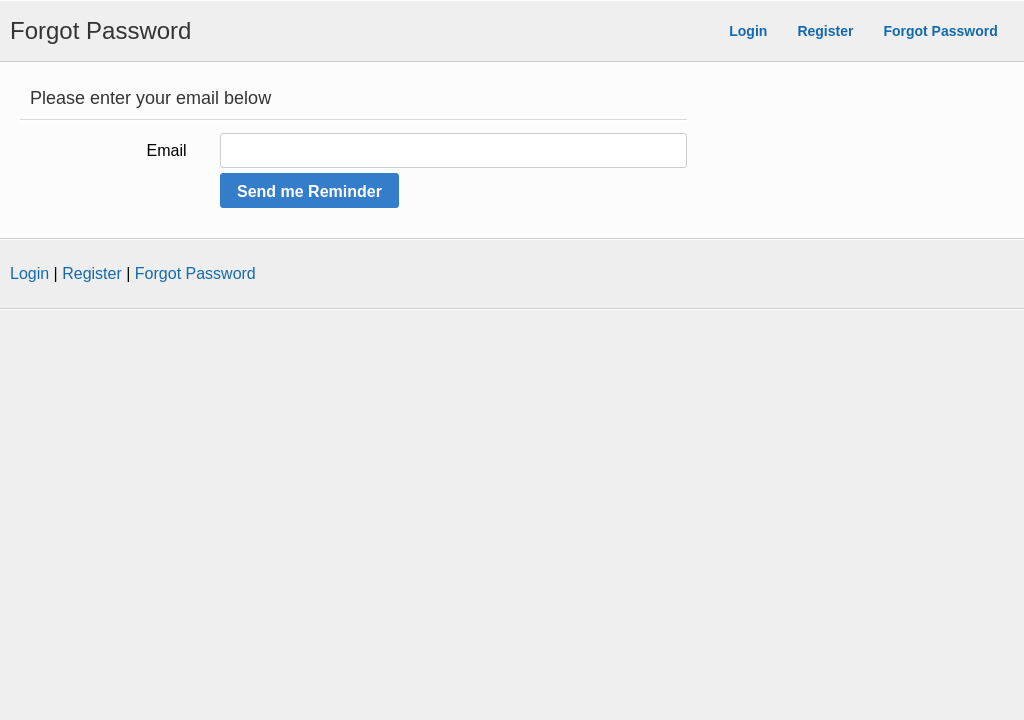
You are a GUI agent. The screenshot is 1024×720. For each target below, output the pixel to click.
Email (167, 150)
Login (748, 31)
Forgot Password (940, 31)
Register (825, 31)
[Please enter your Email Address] (453, 150)
